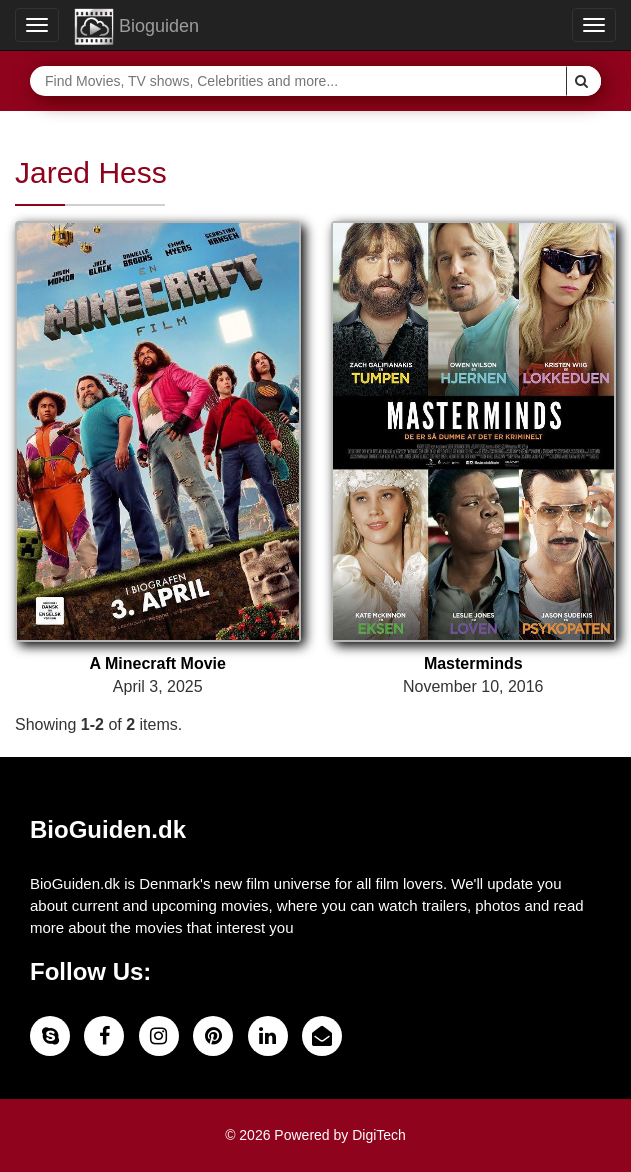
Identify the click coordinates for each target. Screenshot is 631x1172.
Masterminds (473, 663)
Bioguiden (136, 27)
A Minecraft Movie (158, 663)
